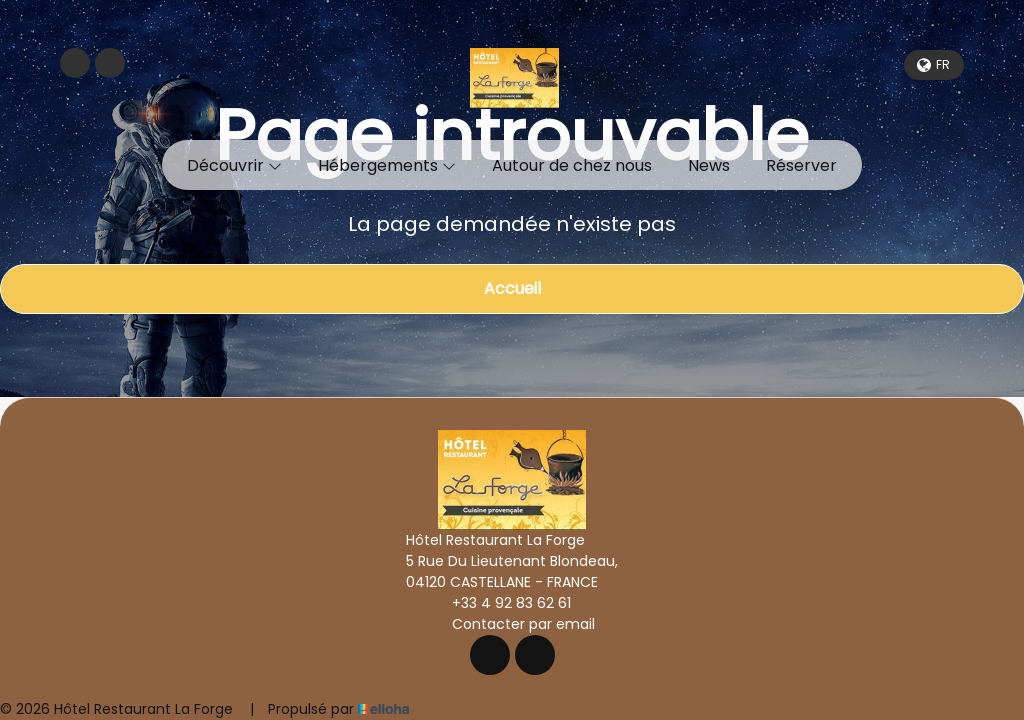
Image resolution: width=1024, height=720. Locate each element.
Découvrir (234, 165)
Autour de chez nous (572, 165)
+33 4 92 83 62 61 (500, 603)
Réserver (801, 165)
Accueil (512, 288)
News (709, 165)
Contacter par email (512, 624)
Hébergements (387, 165)
